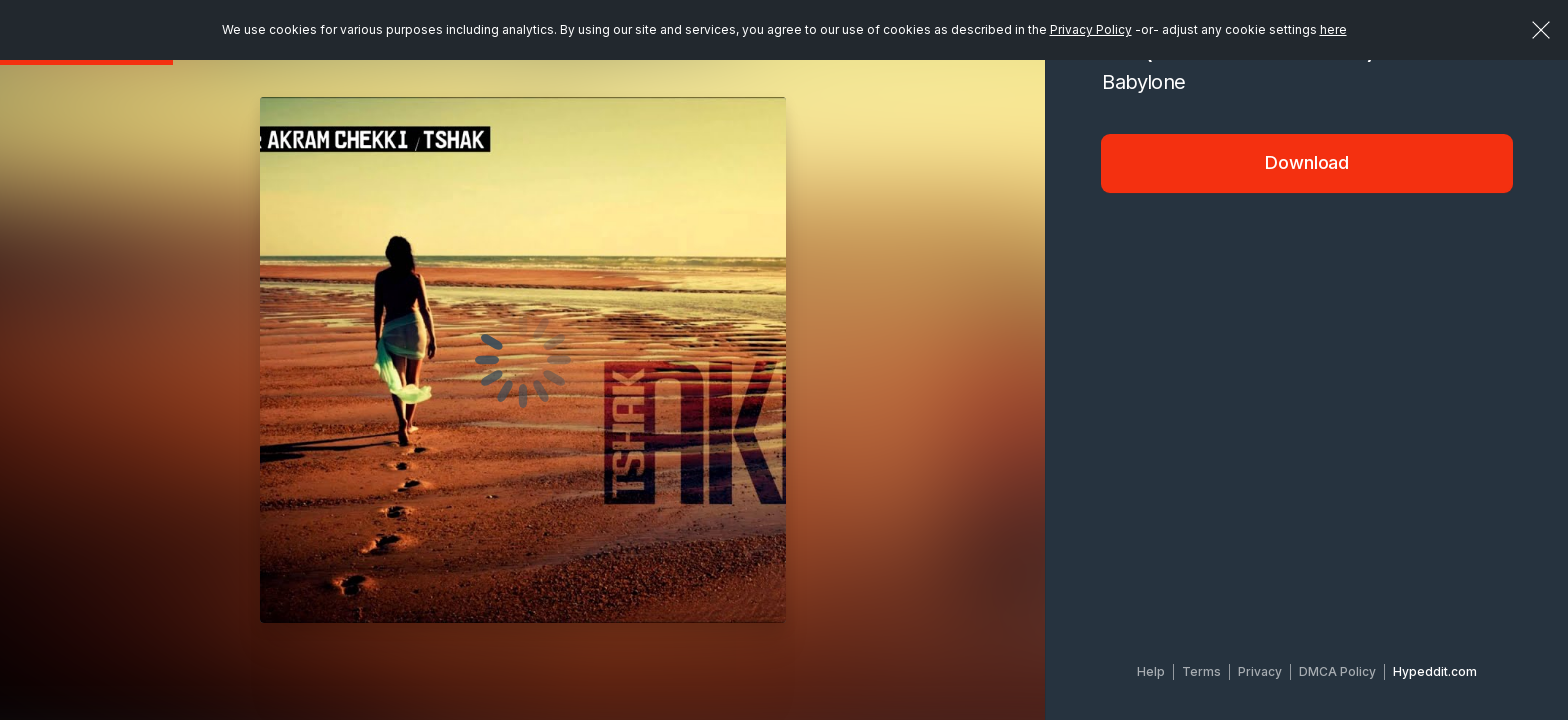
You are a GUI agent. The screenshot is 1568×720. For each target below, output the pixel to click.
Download (1307, 162)
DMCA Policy (1337, 671)
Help (1151, 671)
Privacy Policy (1091, 29)
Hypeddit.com (1435, 671)
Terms (1201, 671)
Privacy (1260, 671)
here (1333, 29)
